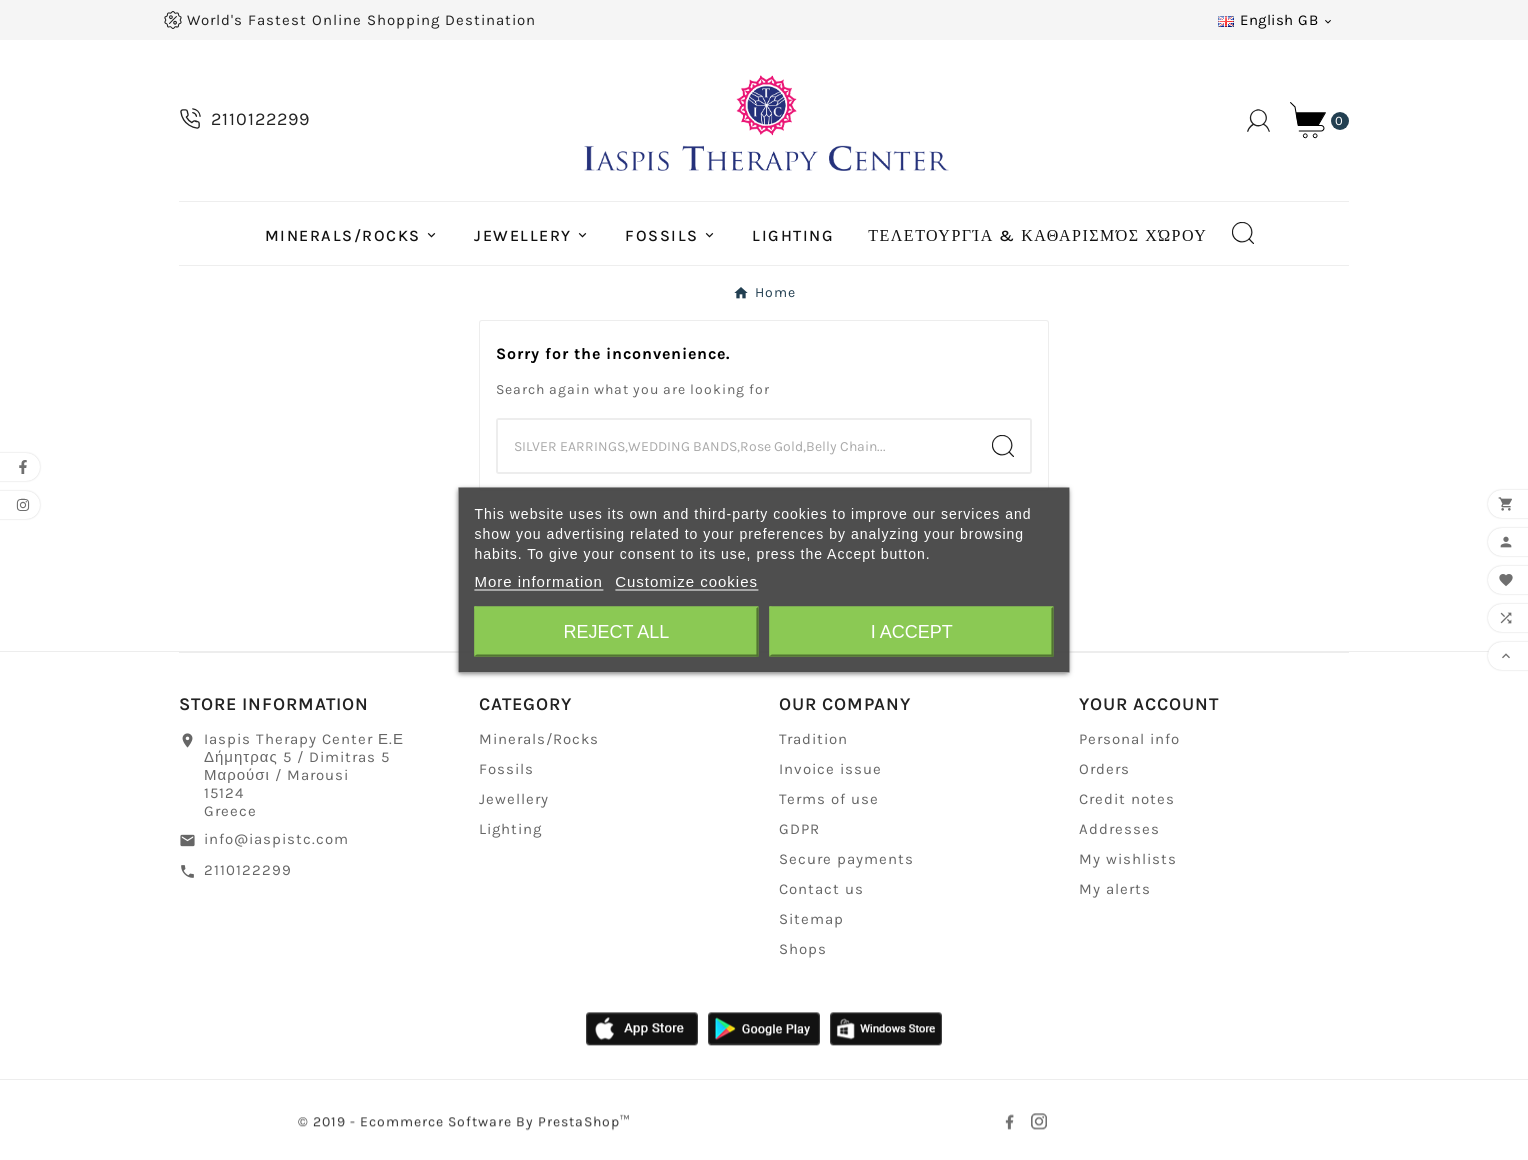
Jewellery (514, 801)
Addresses (1119, 831)
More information (538, 581)
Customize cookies (686, 581)
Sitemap (811, 921)
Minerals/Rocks (539, 741)
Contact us (821, 891)
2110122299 (248, 872)
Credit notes (1127, 801)
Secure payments (846, 861)
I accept (912, 632)
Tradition (813, 741)
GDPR (799, 831)
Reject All (616, 632)
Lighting (510, 831)
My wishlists (1128, 861)
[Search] (737, 446)
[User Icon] (1258, 120)
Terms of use (829, 801)
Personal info (1129, 741)
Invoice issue (830, 771)
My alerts (1115, 891)
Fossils (506, 771)
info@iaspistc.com (276, 841)
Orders (1104, 771)
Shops (803, 951)
